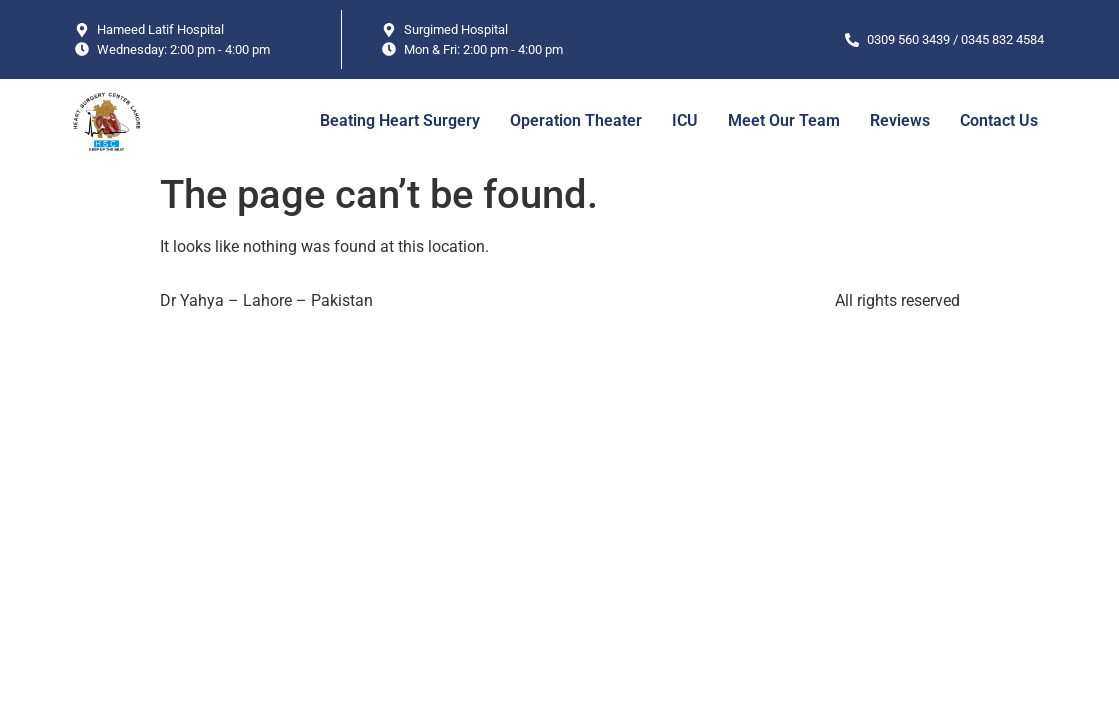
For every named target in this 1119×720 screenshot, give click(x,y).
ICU (685, 120)
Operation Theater (576, 120)
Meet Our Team (784, 120)
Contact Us (999, 120)
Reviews (900, 120)
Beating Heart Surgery (400, 120)
